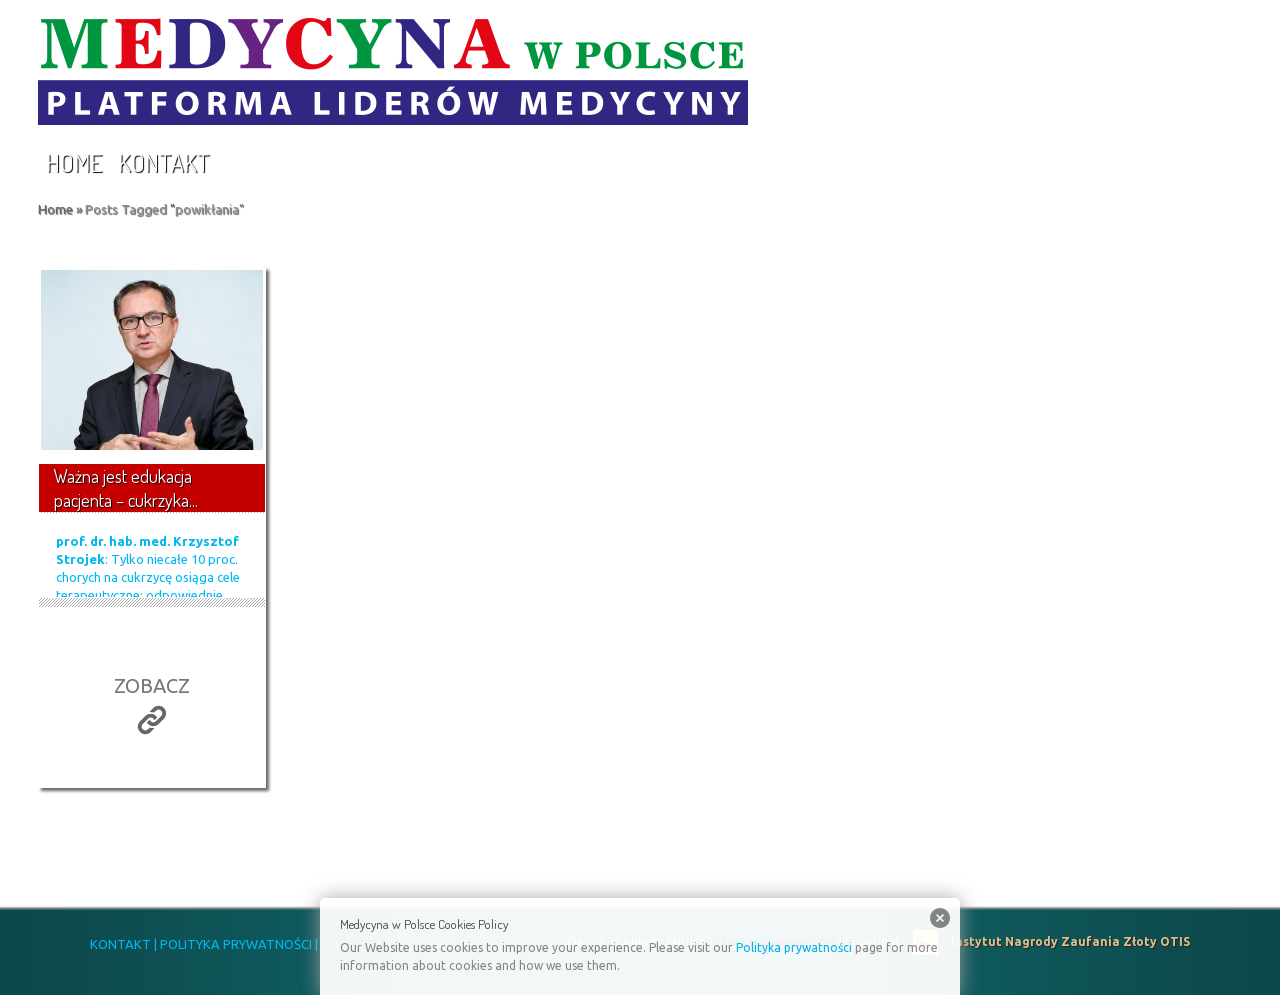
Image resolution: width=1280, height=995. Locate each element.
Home (74, 162)
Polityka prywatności (794, 947)
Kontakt (164, 162)
